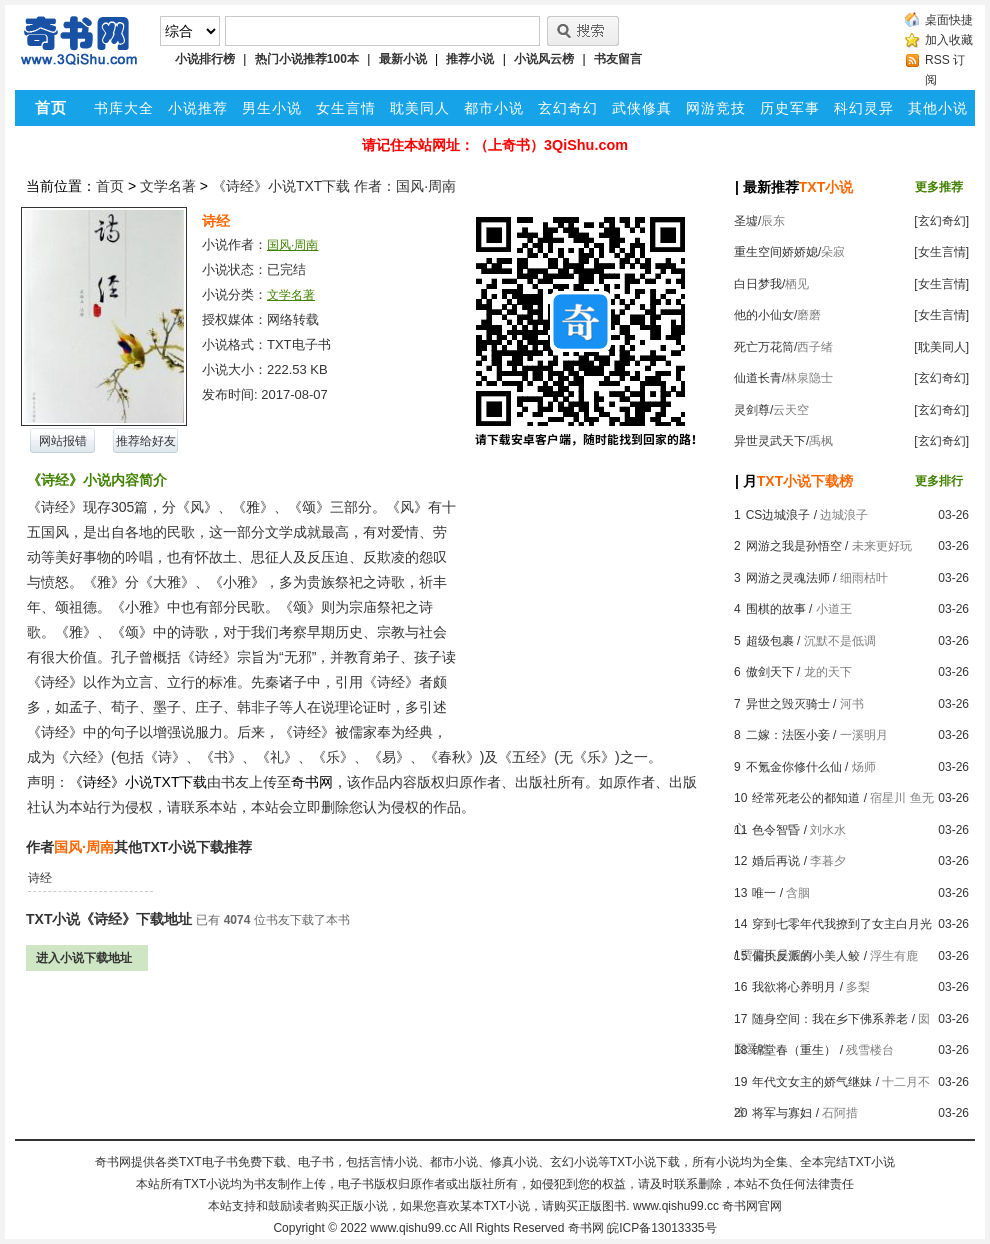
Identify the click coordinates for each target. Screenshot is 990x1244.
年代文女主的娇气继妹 (812, 1082)
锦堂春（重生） (794, 1050)
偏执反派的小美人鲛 (806, 956)
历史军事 (790, 108)
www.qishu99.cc (413, 1228)
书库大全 (124, 108)
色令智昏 (776, 830)
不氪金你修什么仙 (794, 767)
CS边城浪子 (778, 515)
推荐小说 (470, 59)
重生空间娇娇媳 (776, 252)
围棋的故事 (776, 609)
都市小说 (494, 108)
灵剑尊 (752, 410)
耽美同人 (420, 108)
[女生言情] (941, 252)
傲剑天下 (770, 672)
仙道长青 (758, 378)
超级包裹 (770, 641)
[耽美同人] (941, 347)
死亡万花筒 (764, 347)
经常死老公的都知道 (806, 798)
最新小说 (403, 59)
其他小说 (938, 108)
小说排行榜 (205, 59)
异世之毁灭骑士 (788, 704)
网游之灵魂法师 (788, 578)
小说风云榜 (544, 59)
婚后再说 (776, 861)
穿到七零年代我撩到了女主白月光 (842, 924)
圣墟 (746, 221)
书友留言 (618, 59)
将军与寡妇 (782, 1113)
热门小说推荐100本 (307, 59)
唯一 (764, 893)
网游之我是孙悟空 (794, 546)
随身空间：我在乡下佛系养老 (830, 1019)
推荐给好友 (146, 441)
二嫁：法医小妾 (788, 735)
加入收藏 (949, 40)
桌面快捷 (949, 20)
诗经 (40, 878)
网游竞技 (716, 108)
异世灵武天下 (770, 441)
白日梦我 (758, 284)
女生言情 (346, 108)
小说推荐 (198, 108)
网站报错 (63, 441)
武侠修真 (642, 108)
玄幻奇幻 (568, 108)
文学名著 (168, 186)
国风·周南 (292, 245)
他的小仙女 (764, 315)
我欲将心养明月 (794, 987)
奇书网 (586, 1228)
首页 (110, 186)
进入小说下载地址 (84, 958)
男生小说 (272, 108)
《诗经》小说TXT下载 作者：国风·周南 (334, 186)
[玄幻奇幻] (941, 221)
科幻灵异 (864, 108)
